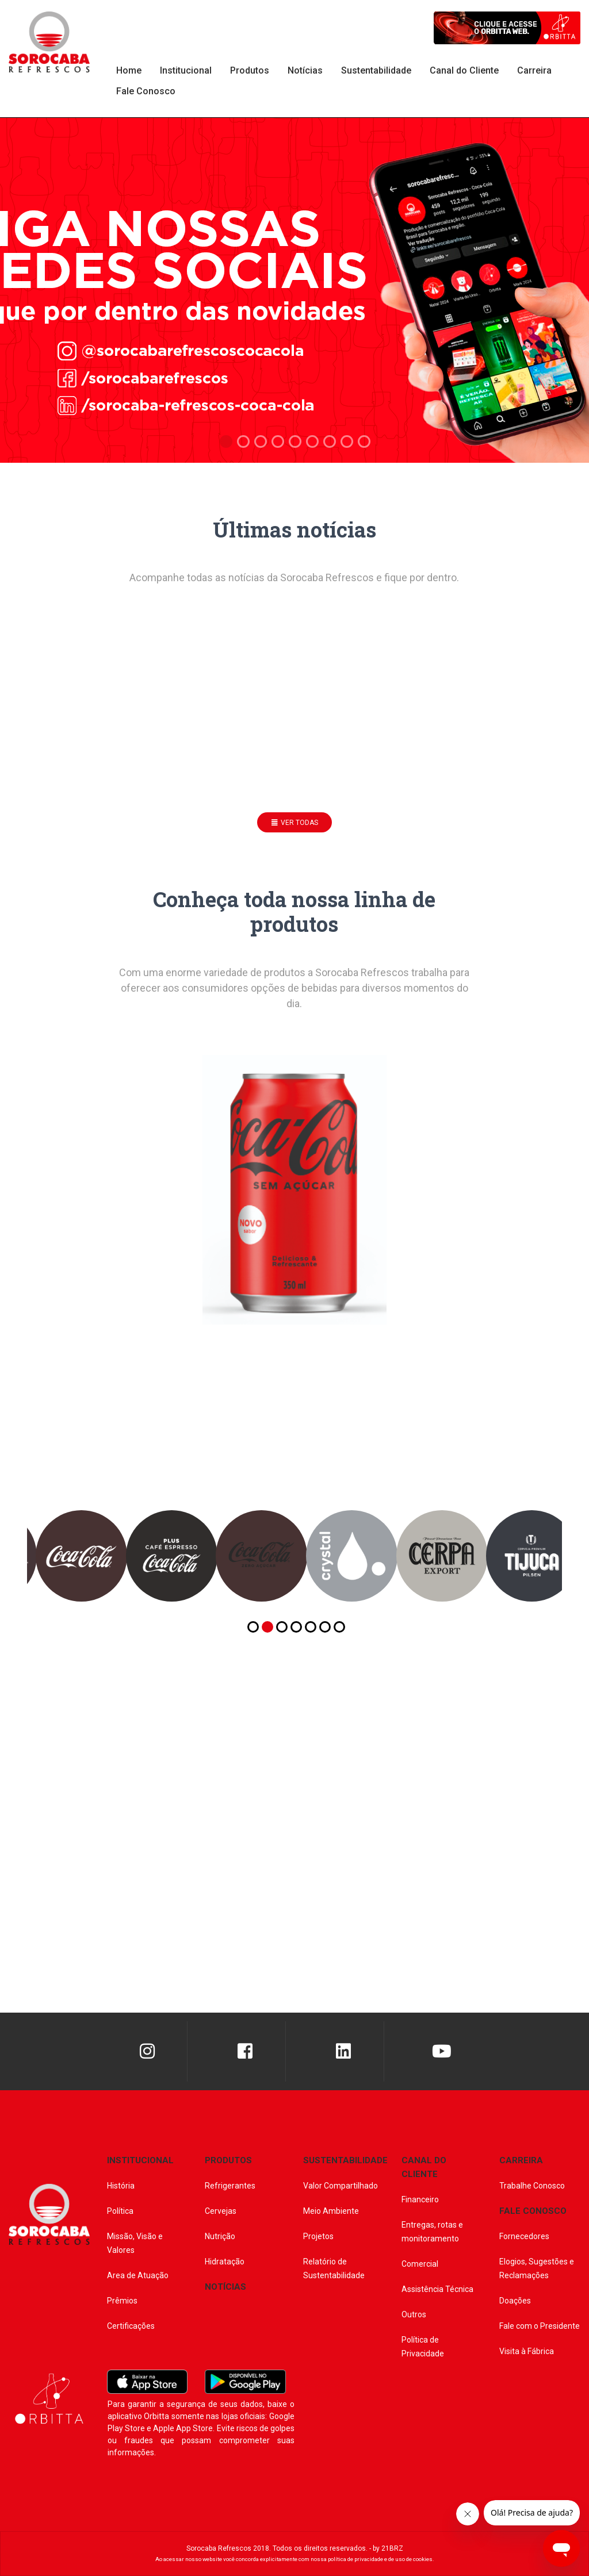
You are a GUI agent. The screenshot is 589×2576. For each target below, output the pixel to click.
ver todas (294, 823)
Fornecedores (524, 2236)
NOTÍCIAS (225, 2287)
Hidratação (224, 2261)
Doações (515, 2300)
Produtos (249, 70)
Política (120, 2211)
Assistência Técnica (437, 2289)
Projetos (318, 2236)
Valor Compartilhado (340, 2185)
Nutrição (220, 2236)
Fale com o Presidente (539, 2326)
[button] (253, 1627)
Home (128, 70)
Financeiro (420, 2199)
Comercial (419, 2263)
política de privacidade (355, 2559)
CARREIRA (521, 2160)
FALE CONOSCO (533, 2211)
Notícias (305, 70)
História (121, 2185)
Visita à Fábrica (526, 2351)
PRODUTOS (228, 2160)
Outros (413, 2314)
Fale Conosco (145, 91)
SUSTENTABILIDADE (345, 2160)
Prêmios (122, 2300)
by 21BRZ (388, 2548)
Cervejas (220, 2211)
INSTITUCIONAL (140, 2160)
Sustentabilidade (376, 70)
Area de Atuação (138, 2275)
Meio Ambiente (331, 2211)
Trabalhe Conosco (532, 2185)
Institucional (186, 70)
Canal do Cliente (464, 70)
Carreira (534, 70)
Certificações (131, 2326)
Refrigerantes (230, 2185)
